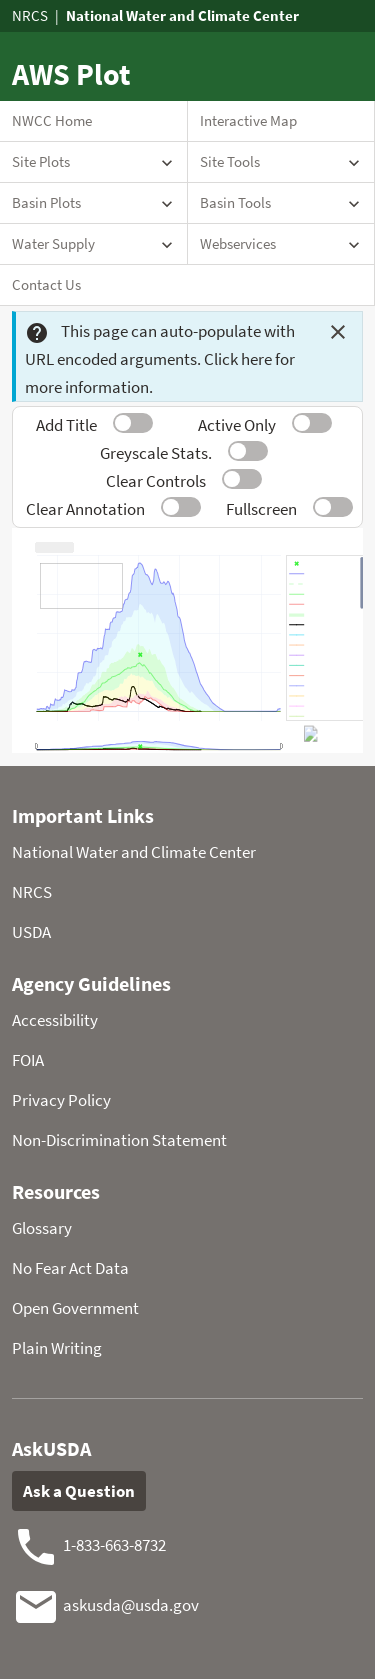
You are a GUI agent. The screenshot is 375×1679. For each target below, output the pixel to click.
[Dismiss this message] (338, 332)
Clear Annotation (85, 509)
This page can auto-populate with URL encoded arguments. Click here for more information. (160, 359)
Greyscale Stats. (156, 453)
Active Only (237, 425)
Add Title (66, 425)
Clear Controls (156, 481)
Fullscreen (261, 509)
